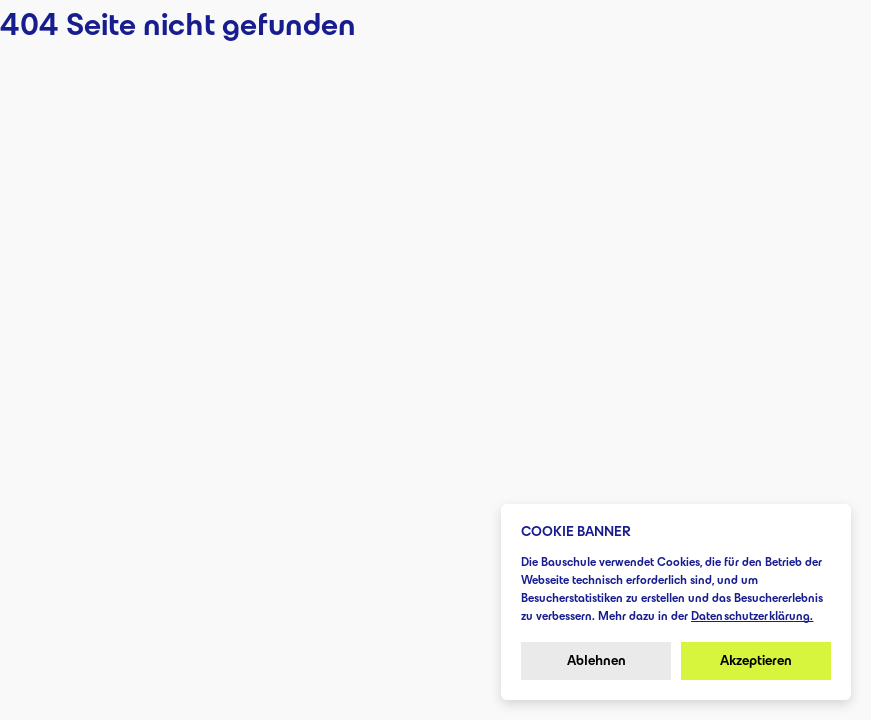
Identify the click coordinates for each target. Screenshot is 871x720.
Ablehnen (596, 660)
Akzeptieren (756, 660)
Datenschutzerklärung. (752, 615)
